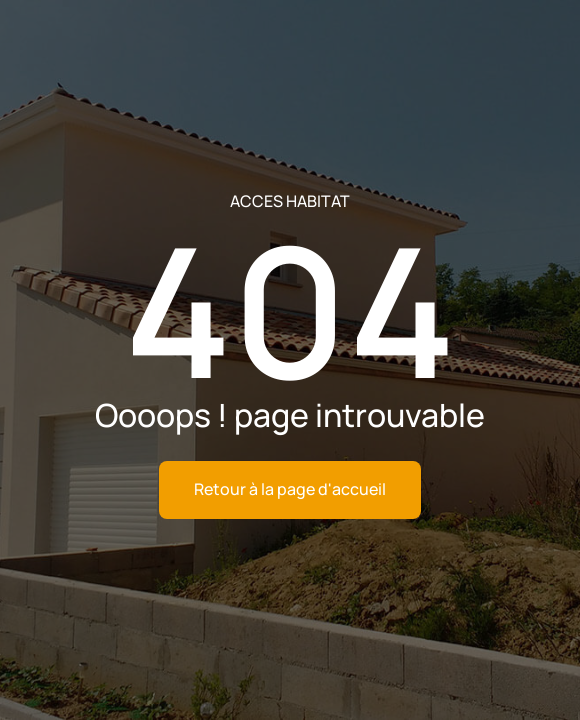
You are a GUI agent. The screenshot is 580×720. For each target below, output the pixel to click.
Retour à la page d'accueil (290, 489)
